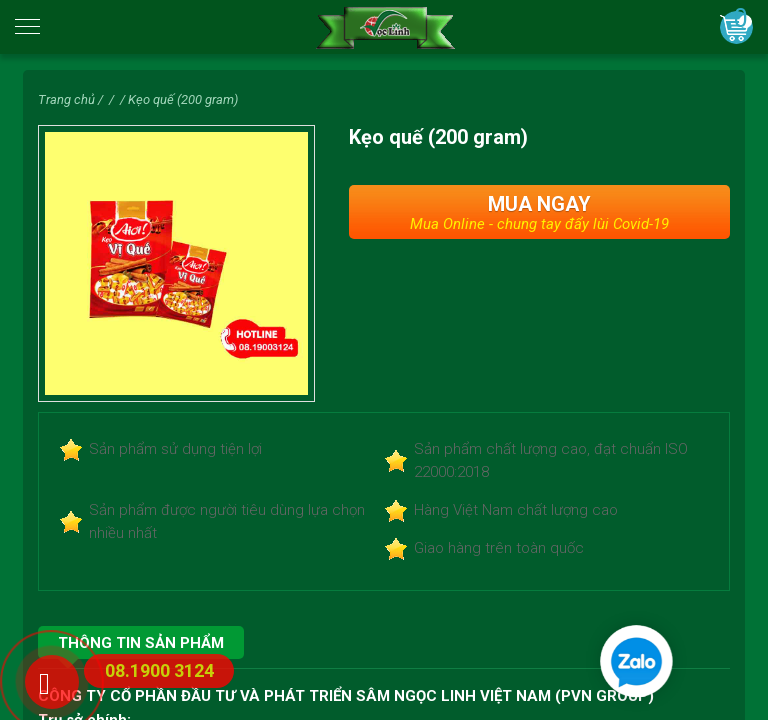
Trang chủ (66, 99)
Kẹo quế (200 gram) (183, 99)
